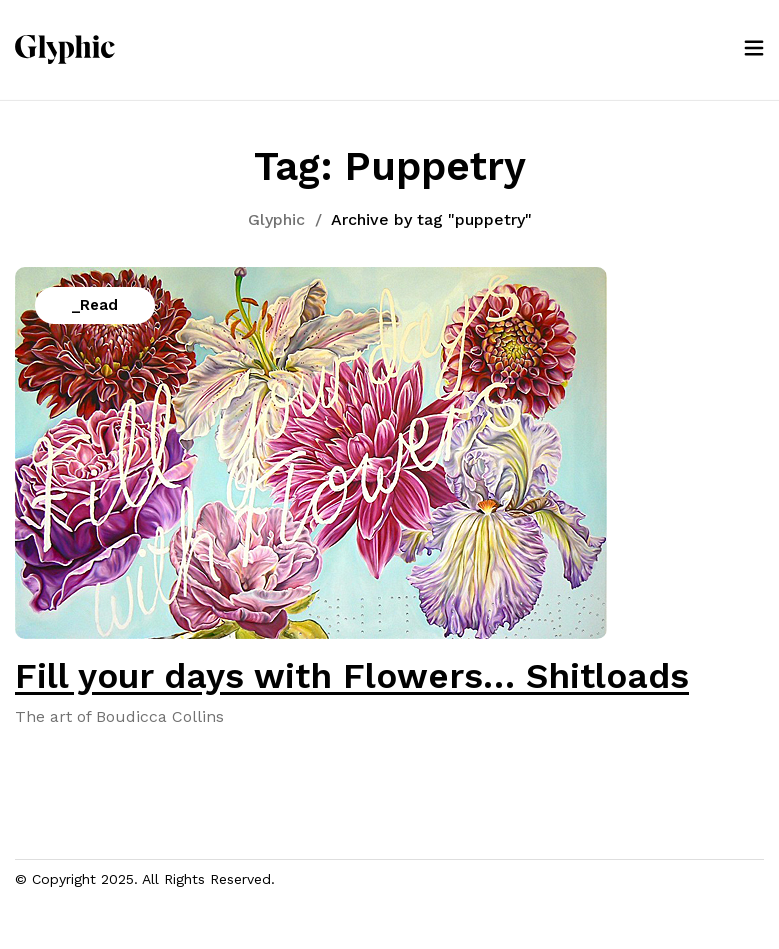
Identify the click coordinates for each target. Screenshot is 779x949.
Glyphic (276, 219)
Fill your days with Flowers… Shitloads (352, 676)
